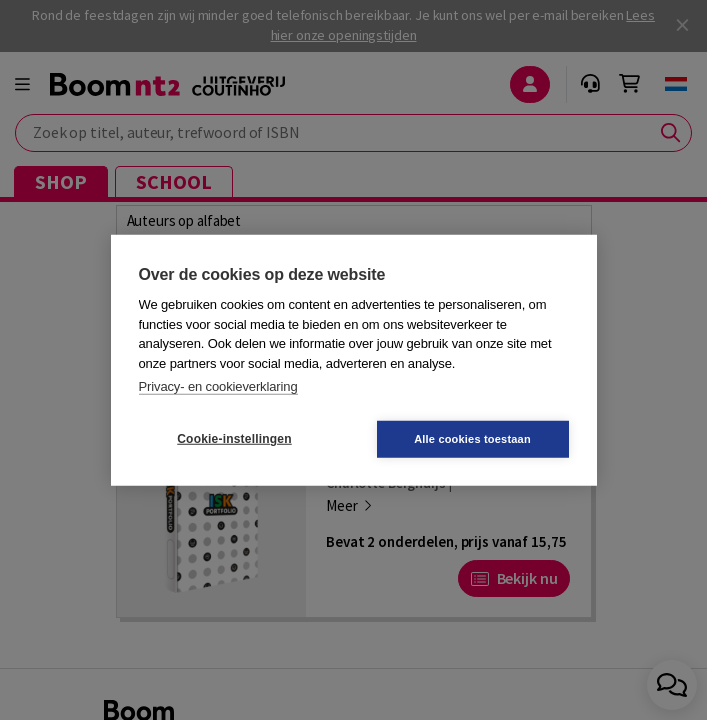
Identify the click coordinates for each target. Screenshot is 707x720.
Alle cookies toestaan (472, 438)
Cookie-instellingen (234, 439)
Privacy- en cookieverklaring (218, 386)
